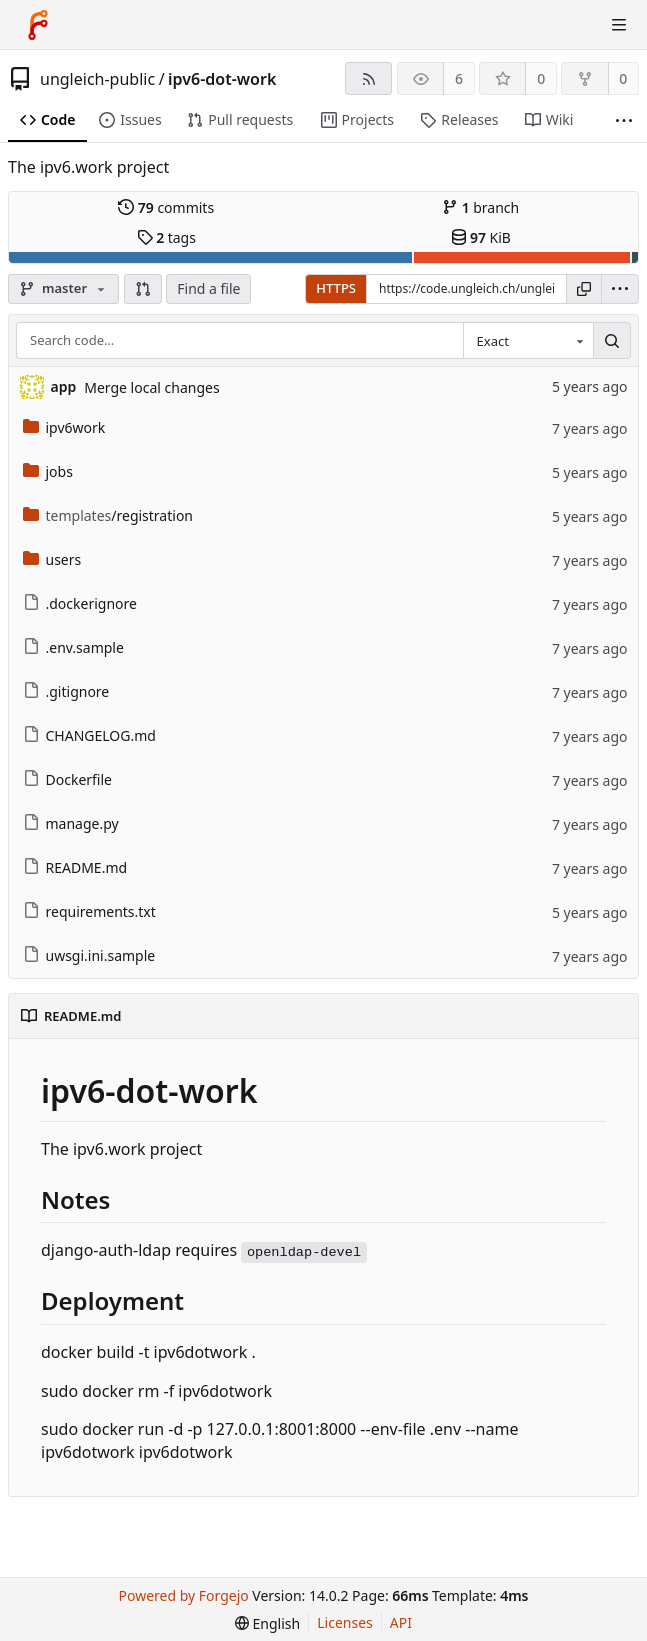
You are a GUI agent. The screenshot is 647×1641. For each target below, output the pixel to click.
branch (480, 207)
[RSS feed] (368, 78)
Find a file (208, 288)
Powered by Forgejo (184, 1595)
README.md (75, 867)
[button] (143, 289)
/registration (108, 515)
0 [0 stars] (541, 78)
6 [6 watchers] (459, 78)
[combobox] (528, 341)
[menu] (620, 289)
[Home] (38, 25)
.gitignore (66, 691)
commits (166, 207)
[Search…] (612, 341)
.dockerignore (80, 603)
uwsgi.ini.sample (89, 955)
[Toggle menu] (619, 25)
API (401, 1622)
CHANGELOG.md (89, 735)
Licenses (345, 1622)
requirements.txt (89, 911)
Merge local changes (151, 387)
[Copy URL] (584, 289)
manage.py (71, 823)
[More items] (624, 120)
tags (166, 237)
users (52, 559)
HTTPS (336, 288)
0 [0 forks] (623, 78)
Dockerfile (68, 779)
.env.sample (73, 647)
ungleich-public (97, 79)
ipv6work (64, 427)
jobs (48, 471)
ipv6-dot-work (222, 79)
